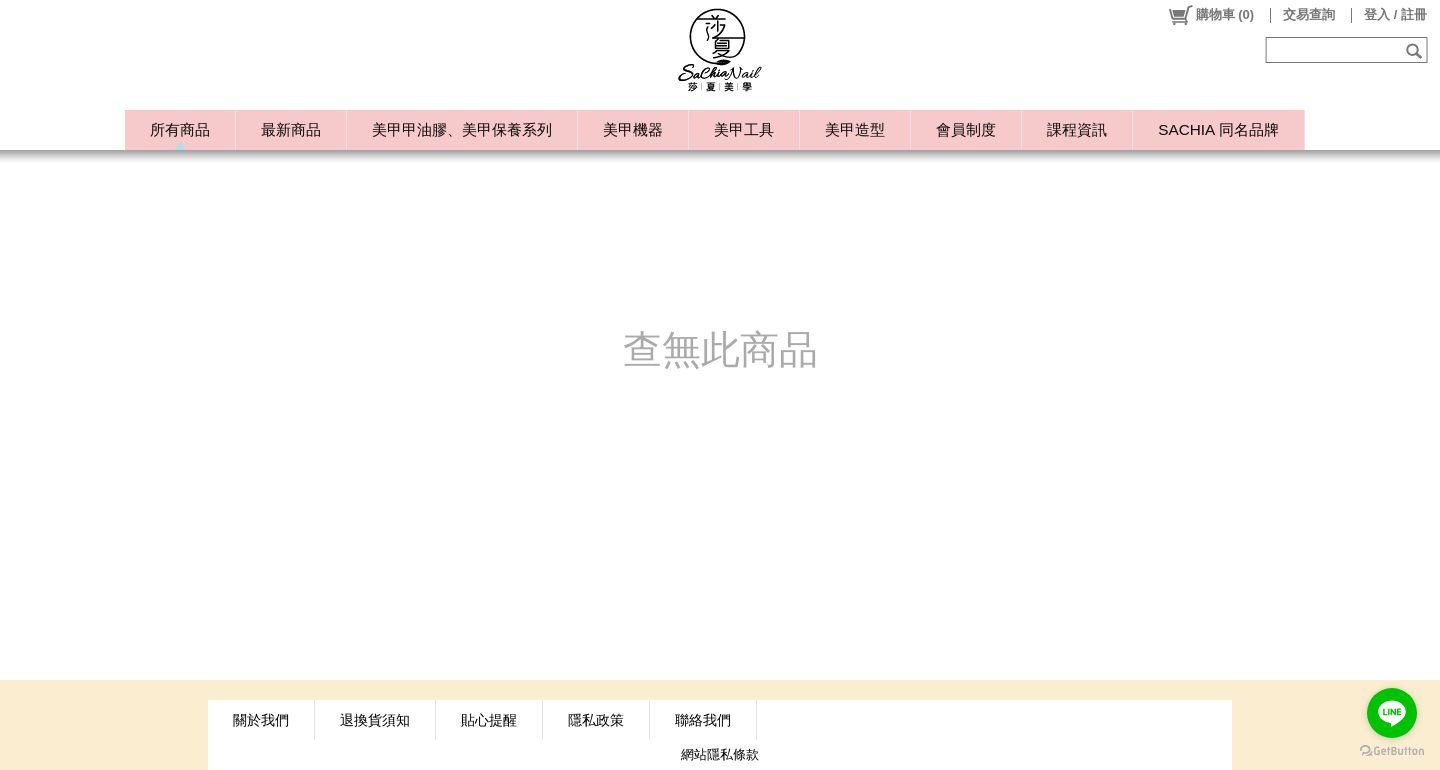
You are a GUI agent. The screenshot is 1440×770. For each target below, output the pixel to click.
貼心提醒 (489, 720)
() (1210, 15)
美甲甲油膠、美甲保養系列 (462, 129)
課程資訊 (1077, 129)
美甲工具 (744, 129)
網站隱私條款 (720, 754)
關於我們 (261, 720)
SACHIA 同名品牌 (1218, 129)
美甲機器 (633, 129)
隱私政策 (596, 720)
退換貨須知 (375, 720)
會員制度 (966, 129)
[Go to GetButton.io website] (1392, 750)
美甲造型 (855, 129)
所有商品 (180, 129)
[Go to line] (1392, 713)
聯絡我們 (703, 720)
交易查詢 (1309, 14)
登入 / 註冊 (1395, 14)
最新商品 (291, 129)
